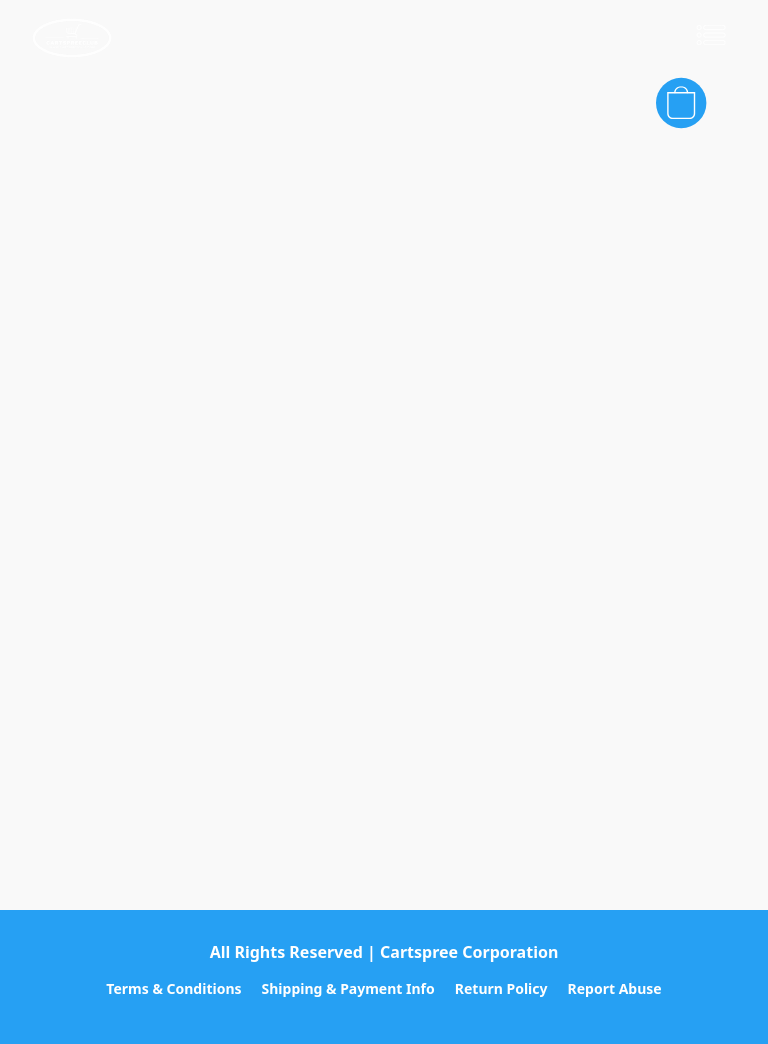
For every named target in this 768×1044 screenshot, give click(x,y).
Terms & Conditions (173, 988)
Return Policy (501, 988)
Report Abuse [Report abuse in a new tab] (615, 988)
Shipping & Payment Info (348, 988)
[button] (72, 38)
